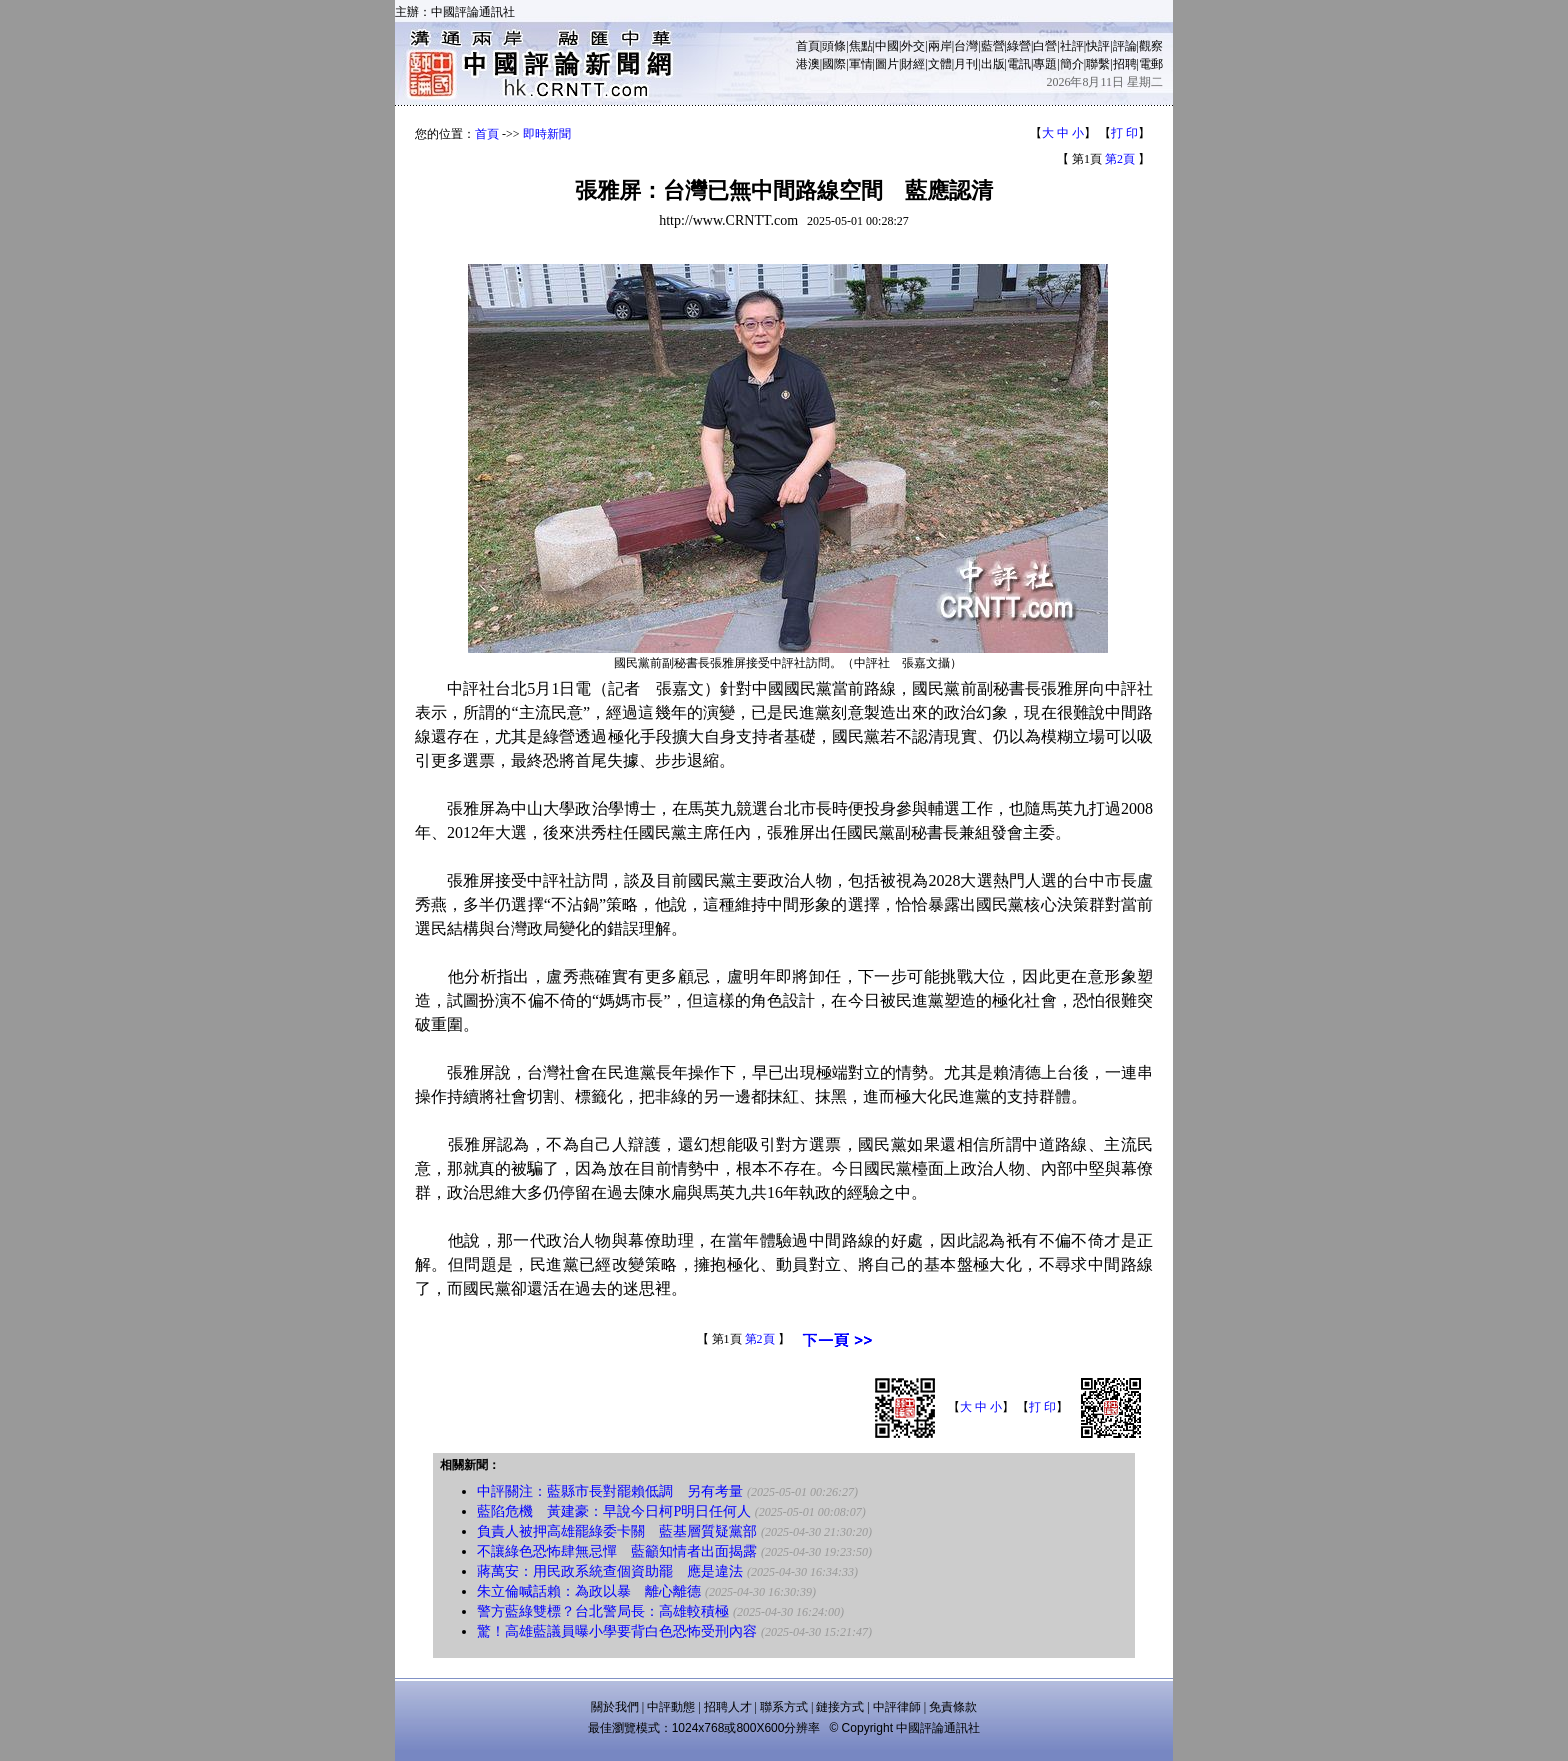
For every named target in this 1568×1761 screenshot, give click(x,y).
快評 (1098, 46)
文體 (940, 64)
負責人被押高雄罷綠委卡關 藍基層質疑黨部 (617, 1531)
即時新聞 (547, 134)
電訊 (1019, 64)
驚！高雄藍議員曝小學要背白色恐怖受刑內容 (617, 1631)
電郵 (1151, 64)
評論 (1125, 46)
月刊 (966, 64)
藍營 (993, 46)
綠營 (1019, 46)
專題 (1045, 64)
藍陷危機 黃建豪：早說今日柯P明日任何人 (614, 1511)
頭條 (834, 46)
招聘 (1125, 64)
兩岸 (940, 46)
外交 (913, 46)
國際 (834, 64)
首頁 (808, 46)
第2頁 (1120, 159)
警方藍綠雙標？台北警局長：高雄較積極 (603, 1611)
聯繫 (1098, 64)
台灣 (966, 46)
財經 (913, 64)
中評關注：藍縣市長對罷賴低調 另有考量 (610, 1491)
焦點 (861, 46)
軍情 (861, 64)
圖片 (887, 64)
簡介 (1072, 64)
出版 (993, 64)
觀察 (1151, 46)
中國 (887, 46)
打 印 (1124, 133)
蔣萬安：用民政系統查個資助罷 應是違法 (610, 1571)
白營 (1045, 46)
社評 (1072, 46)
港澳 (808, 64)
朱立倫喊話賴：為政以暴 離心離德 (589, 1591)
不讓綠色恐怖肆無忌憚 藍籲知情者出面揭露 (617, 1551)
